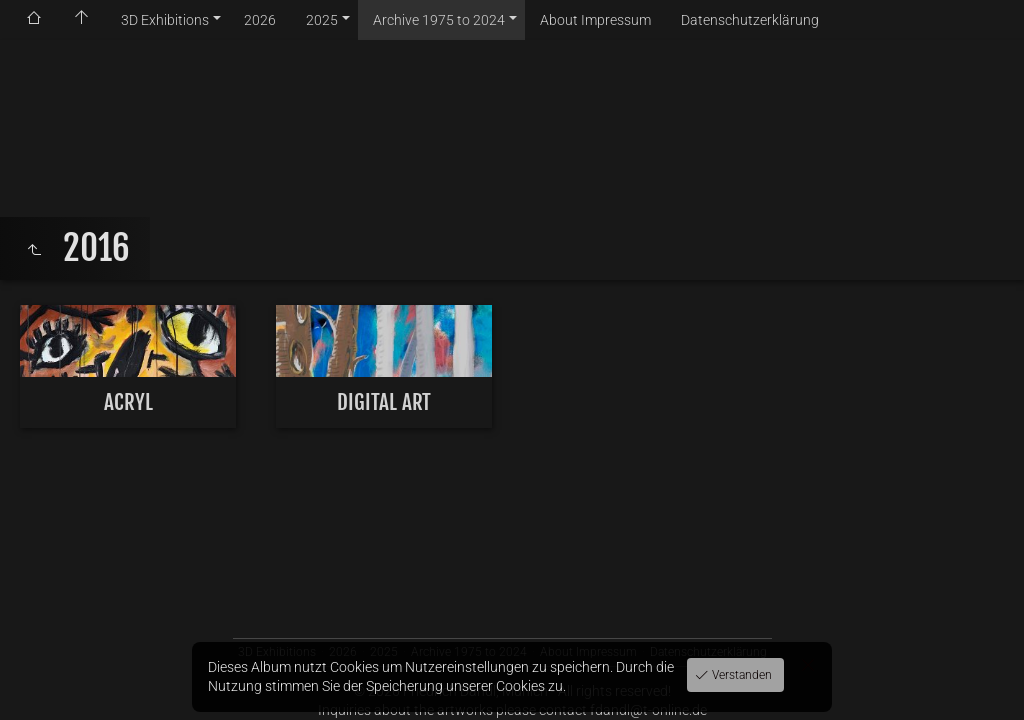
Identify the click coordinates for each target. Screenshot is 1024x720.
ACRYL (128, 402)
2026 (260, 20)
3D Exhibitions (165, 20)
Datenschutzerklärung (750, 20)
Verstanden (740, 675)
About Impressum (595, 20)
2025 (322, 20)
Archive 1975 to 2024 (439, 20)
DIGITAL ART (384, 402)
